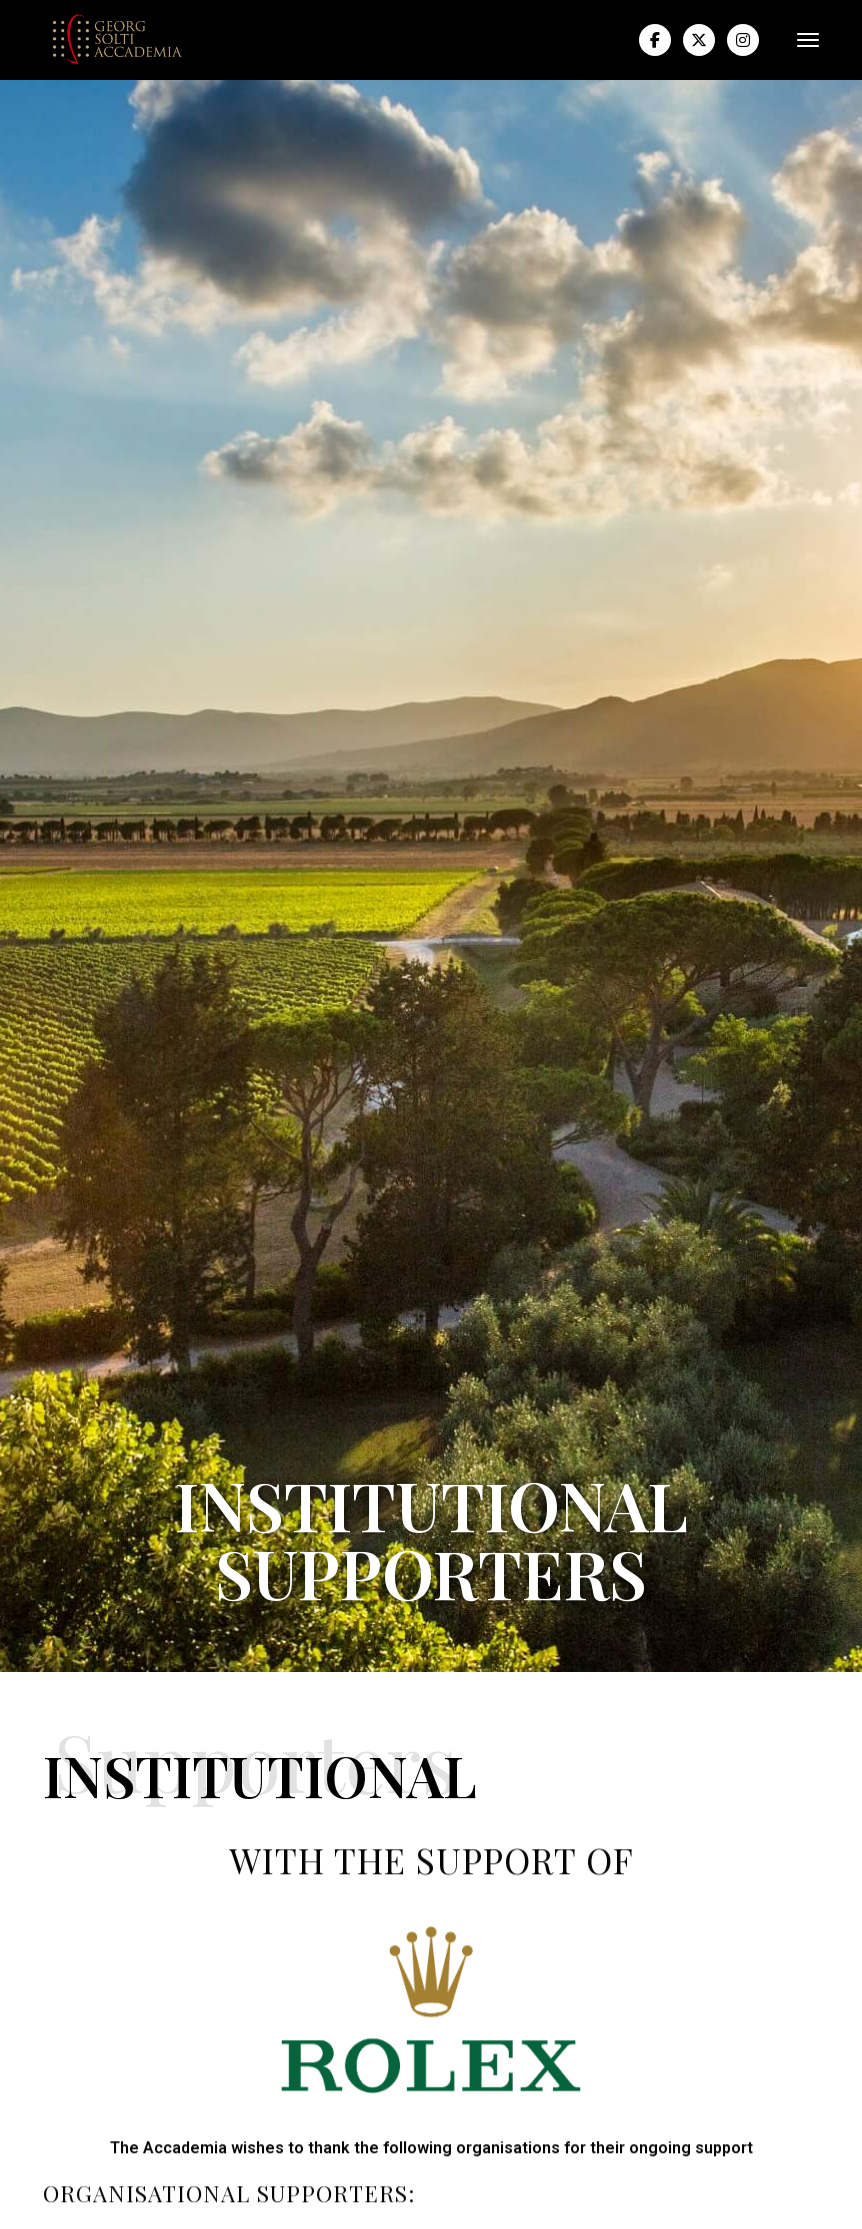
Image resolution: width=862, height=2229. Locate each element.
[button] (800, 40)
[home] (118, 40)
